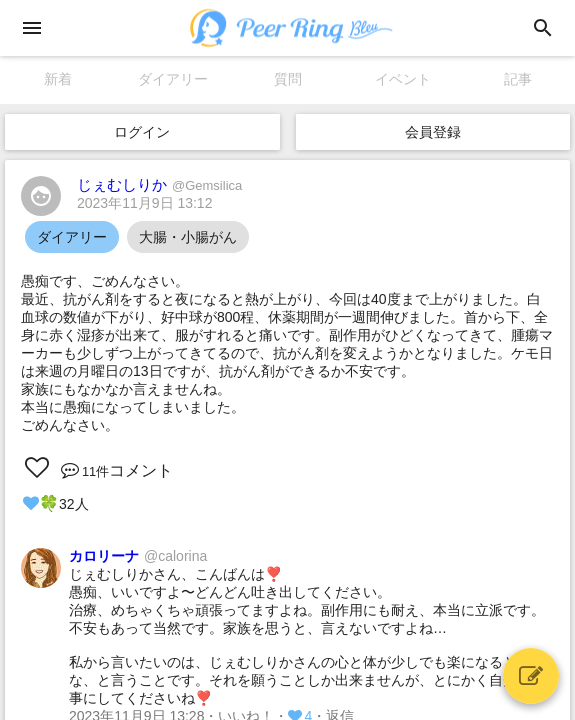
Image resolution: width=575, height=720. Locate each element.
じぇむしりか (159, 184)
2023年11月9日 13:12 (144, 203)
